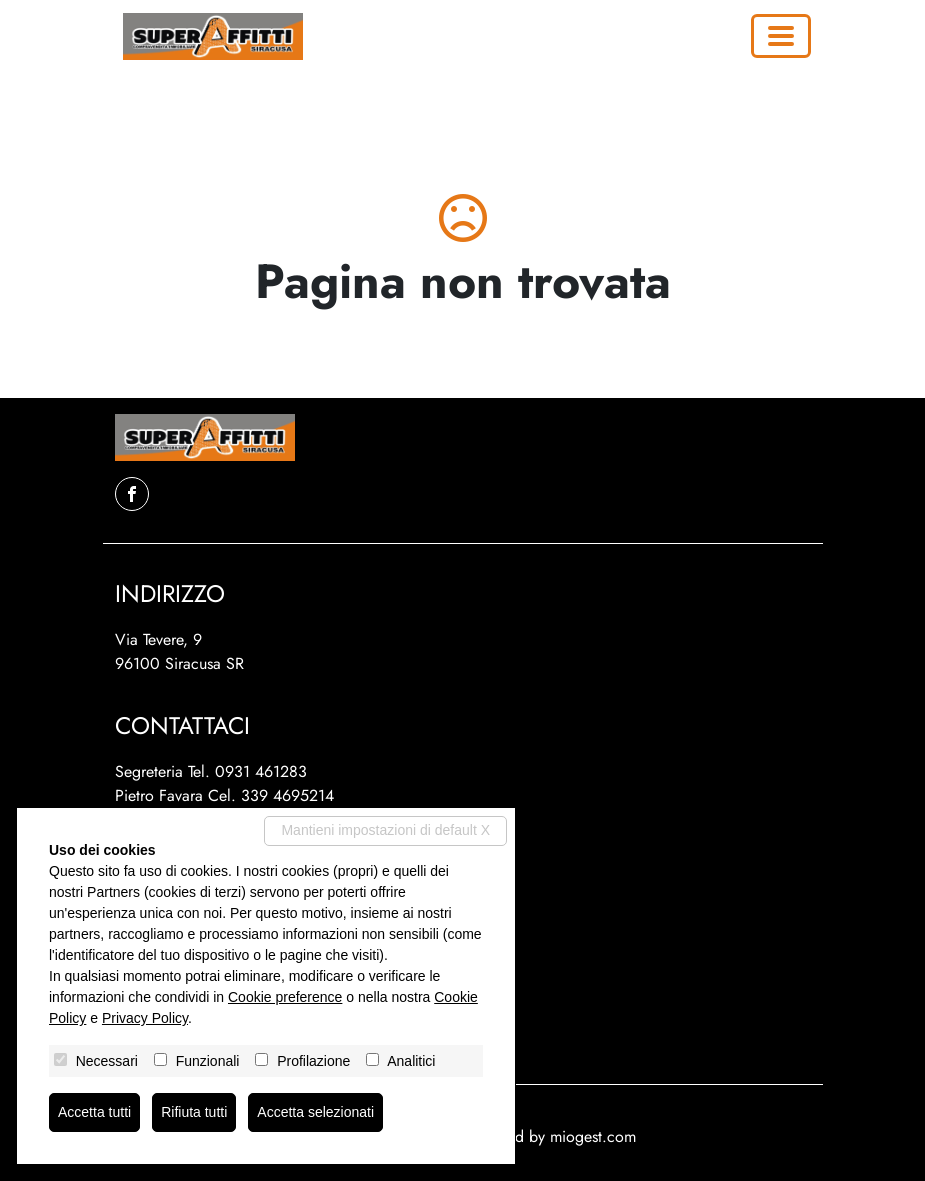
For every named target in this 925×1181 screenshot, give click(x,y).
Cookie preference (285, 997)
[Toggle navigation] (781, 36)
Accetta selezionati (315, 1112)
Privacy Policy (145, 1018)
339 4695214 (287, 795)
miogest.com (593, 1136)
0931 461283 (261, 771)
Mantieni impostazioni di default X (385, 830)
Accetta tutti (94, 1112)
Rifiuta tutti (194, 1112)
